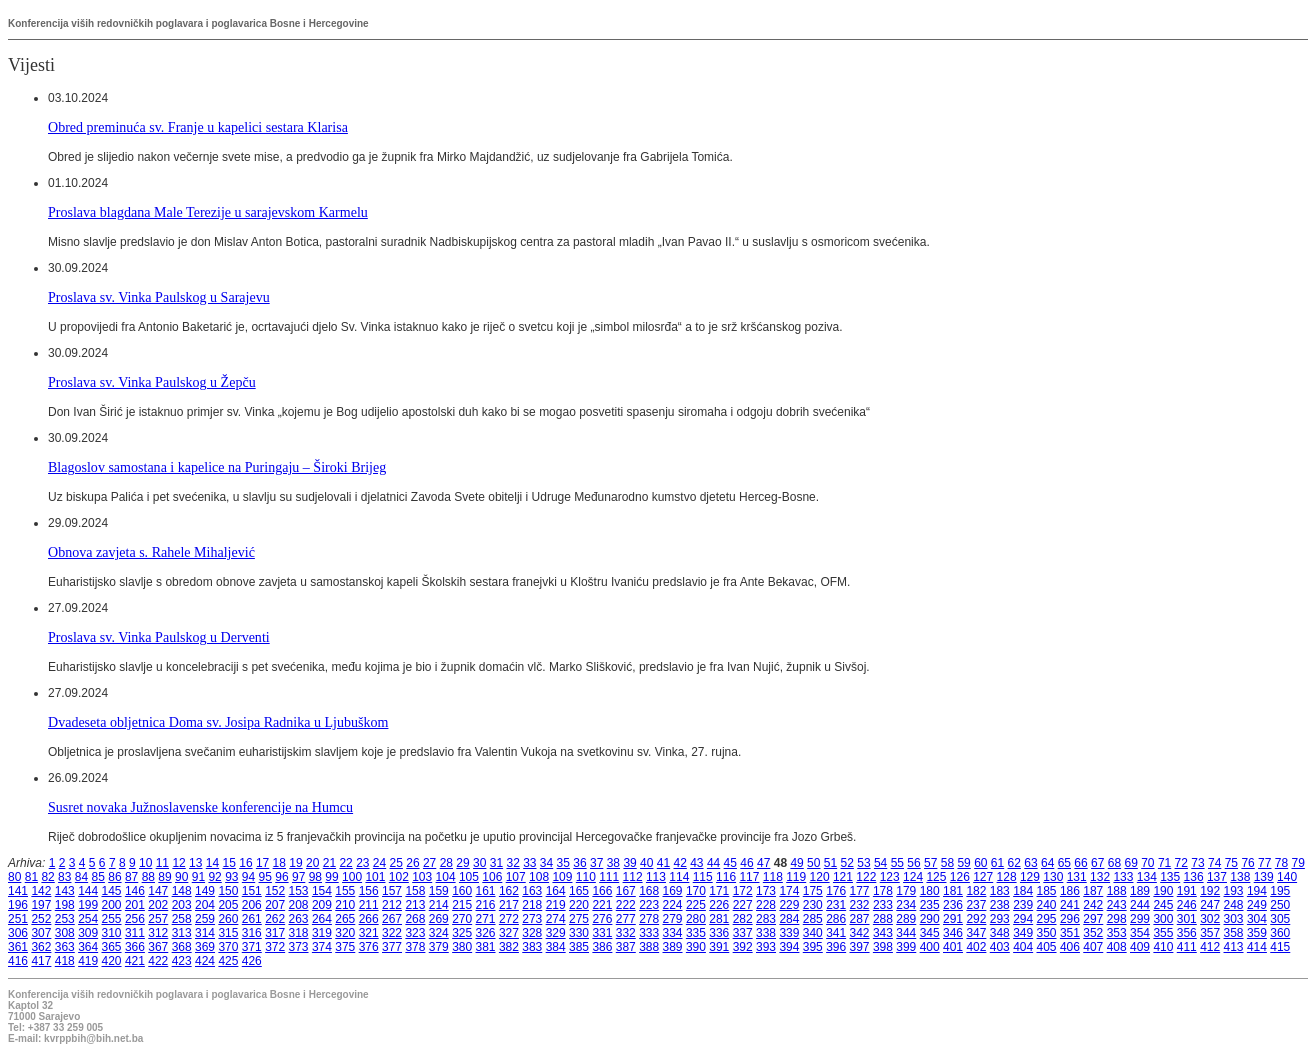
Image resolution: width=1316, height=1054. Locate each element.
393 (766, 947)
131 (1077, 877)
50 (813, 863)
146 (135, 891)
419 (88, 961)
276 (602, 919)
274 (556, 919)
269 (439, 919)
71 (1164, 863)
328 (532, 933)
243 (1117, 905)
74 (1214, 863)
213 (415, 905)
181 (953, 891)
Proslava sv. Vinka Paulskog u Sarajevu (159, 297)
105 (469, 877)
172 (743, 891)
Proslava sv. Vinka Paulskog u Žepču (152, 382)
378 (415, 947)
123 (890, 877)
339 (789, 933)
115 (703, 877)
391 (719, 947)
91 (198, 877)
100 (352, 877)
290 (930, 919)
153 (299, 891)
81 (31, 877)
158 (415, 891)
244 (1140, 905)
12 (178, 863)
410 (1163, 947)
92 (214, 877)
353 (1117, 933)
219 (556, 905)
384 (556, 947)
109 (562, 877)
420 (112, 961)
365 (112, 947)
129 (1030, 877)
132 (1100, 877)
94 (248, 877)
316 (252, 933)
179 (906, 891)
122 (866, 877)
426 (252, 961)
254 (88, 919)
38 (613, 863)
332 (626, 933)
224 (673, 905)
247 (1210, 905)
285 (813, 919)
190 (1163, 891)
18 (279, 863)
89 (164, 877)
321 (369, 933)
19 (295, 863)
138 (1240, 877)
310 (112, 933)
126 (960, 877)
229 (789, 905)
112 (633, 877)
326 (486, 933)
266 (369, 919)
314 (205, 933)
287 (860, 919)
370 (228, 947)
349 (1023, 933)
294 (1023, 919)
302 (1210, 919)
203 (182, 905)
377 (392, 947)
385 (579, 947)
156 (369, 891)
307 (41, 933)
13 (195, 863)
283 (766, 919)
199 (88, 905)
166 (602, 891)
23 (362, 863)
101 (375, 877)
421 (135, 961)
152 (275, 891)
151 (252, 891)
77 (1264, 863)
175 (813, 891)
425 (228, 961)
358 (1234, 933)
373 (299, 947)
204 (205, 905)
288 (883, 919)
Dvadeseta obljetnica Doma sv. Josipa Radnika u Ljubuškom (218, 722)
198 (65, 905)
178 (883, 891)
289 (906, 919)
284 (789, 919)
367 (158, 947)
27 (429, 863)
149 (205, 891)
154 (322, 891)
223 (649, 905)
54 (880, 863)
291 (953, 919)
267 (392, 919)
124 (913, 877)
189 (1140, 891)
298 (1117, 919)
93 (231, 877)
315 (228, 933)
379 (439, 947)
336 (719, 933)
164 (556, 891)
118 (773, 877)
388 (649, 947)
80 (14, 877)
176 (836, 891)
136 (1194, 877)
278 (649, 919)
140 (1287, 877)
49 (796, 863)
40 (646, 863)
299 (1140, 919)
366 (135, 947)
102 (399, 877)
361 (18, 947)
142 (41, 891)
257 (158, 919)
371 (252, 947)
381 (486, 947)
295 (1047, 919)
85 (98, 877)
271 (486, 919)
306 (18, 933)
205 (228, 905)
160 (462, 891)
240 (1047, 905)
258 (182, 919)
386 (602, 947)
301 (1187, 919)
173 (766, 891)
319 (322, 933)
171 (719, 891)
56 (913, 863)
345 (930, 933)
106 (492, 877)
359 (1257, 933)
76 (1247, 863)
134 (1147, 877)
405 (1047, 947)
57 (930, 863)
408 (1117, 947)
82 (47, 877)
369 (205, 947)
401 (953, 947)
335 (696, 933)
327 (509, 933)
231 (836, 905)
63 (1030, 863)
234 (906, 905)
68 (1114, 863)
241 (1070, 905)
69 (1130, 863)
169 (673, 891)
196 (18, 905)
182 (976, 891)
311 (135, 933)
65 (1064, 863)
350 (1047, 933)
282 (743, 919)
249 (1257, 905)
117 (749, 877)
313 (182, 933)
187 (1093, 891)
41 (663, 863)
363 (65, 947)
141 (18, 891)
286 (836, 919)
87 (131, 877)
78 (1281, 863)
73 (1197, 863)
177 (860, 891)
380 (462, 947)
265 (345, 919)
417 (41, 961)
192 (1210, 891)
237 (976, 905)
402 (976, 947)
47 (763, 863)
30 (479, 863)
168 (649, 891)
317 (275, 933)
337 (743, 933)
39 (629, 863)
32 (512, 863)
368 (182, 947)
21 (329, 863)
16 (245, 863)
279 (673, 919)
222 (626, 905)
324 (439, 933)
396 (836, 947)
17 (262, 863)
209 (322, 905)
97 (298, 877)
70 (1147, 863)
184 (1023, 891)
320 (345, 933)
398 (883, 947)
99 (331, 877)
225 (696, 905)
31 (496, 863)
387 (626, 947)
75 (1231, 863)
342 (860, 933)
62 (1014, 863)
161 (486, 891)
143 (65, 891)
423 (182, 961)
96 (281, 877)
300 (1163, 919)
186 (1070, 891)
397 (860, 947)
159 (439, 891)
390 (696, 947)
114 (679, 877)
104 (446, 877)
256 (135, 919)
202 (158, 905)
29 (462, 863)
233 (883, 905)
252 (41, 919)
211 (369, 905)
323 (415, 933)
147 (158, 891)
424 (205, 961)
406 (1070, 947)
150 (228, 891)
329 (556, 933)
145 (112, 891)
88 (148, 877)
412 (1210, 947)
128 (1007, 877)
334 (673, 933)
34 (546, 863)
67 (1097, 863)
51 (830, 863)
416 (18, 961)
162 (509, 891)
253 (65, 919)
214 (439, 905)
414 (1257, 947)
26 (412, 863)
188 (1117, 891)
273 (532, 919)
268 (415, 919)
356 (1187, 933)
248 (1234, 905)
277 (626, 919)
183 (1000, 891)
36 (579, 863)
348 (1000, 933)
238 (1000, 905)
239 (1023, 905)
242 (1093, 905)
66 (1080, 863)
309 (88, 933)
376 (369, 947)
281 (719, 919)
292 (976, 919)
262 (275, 919)
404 (1023, 947)
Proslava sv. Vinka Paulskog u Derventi (159, 637)
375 (345, 947)
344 (906, 933)
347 (976, 933)
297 (1093, 919)
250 (1280, 905)
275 (579, 919)
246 (1187, 905)
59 (963, 863)
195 (1280, 891)
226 (719, 905)
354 (1140, 933)
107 (516, 877)
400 (930, 947)
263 (299, 919)
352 (1093, 933)
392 (743, 947)
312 (158, 933)
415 (1280, 947)
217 (509, 905)
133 (1123, 877)
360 (1280, 933)
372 (275, 947)
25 (396, 863)
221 (602, 905)
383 (532, 947)
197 (41, 905)
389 (673, 947)
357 (1210, 933)
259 (205, 919)
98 (315, 877)
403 (1000, 947)
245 (1163, 905)
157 (392, 891)
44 (713, 863)
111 (609, 877)
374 (322, 947)
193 (1234, 891)
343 (883, 933)
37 (596, 863)
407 (1093, 947)
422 (158, 961)
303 (1234, 919)
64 (1047, 863)
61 (997, 863)
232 (860, 905)
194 (1257, 891)
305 (1280, 919)
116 (726, 877)
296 (1070, 919)
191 (1187, 891)
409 (1140, 947)
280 (696, 919)
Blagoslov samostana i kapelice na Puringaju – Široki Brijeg (217, 467)
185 (1047, 891)
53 (863, 863)
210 (345, 905)
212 (392, 905)
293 (1000, 919)
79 (1298, 863)
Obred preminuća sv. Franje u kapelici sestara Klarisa (198, 127)
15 (229, 863)
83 (64, 877)
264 (322, 919)
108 (539, 877)
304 (1257, 919)
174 (789, 891)
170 (696, 891)
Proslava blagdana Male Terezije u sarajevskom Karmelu (208, 212)
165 (579, 891)
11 (162, 863)
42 (679, 863)
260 (228, 919)
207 (275, 905)
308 (65, 933)
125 (936, 877)
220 (579, 905)
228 (766, 905)
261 (252, 919)
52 (847, 863)
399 (906, 947)
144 (88, 891)
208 (299, 905)
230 (813, 905)
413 (1234, 947)
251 (18, 919)
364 (88, 947)
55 (897, 863)
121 (843, 877)
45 (730, 863)
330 (579, 933)
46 (746, 863)
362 (41, 947)
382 (509, 947)
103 (422, 877)
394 (789, 947)
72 (1181, 863)
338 (766, 933)
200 (112, 905)
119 (796, 877)
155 (345, 891)
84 (81, 877)
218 (532, 905)
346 (953, 933)
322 (392, 933)
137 (1217, 877)
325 (462, 933)
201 (135, 905)
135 (1170, 877)
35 (563, 863)
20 (312, 863)
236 (953, 905)
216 (486, 905)
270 (462, 919)
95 (265, 877)
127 (983, 877)
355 (1163, 933)
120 (820, 877)
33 (529, 863)
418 (65, 961)
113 (656, 877)
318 (299, 933)
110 (586, 877)
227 (743, 905)
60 (980, 863)
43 (696, 863)
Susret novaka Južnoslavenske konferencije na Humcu (200, 807)
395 (813, 947)
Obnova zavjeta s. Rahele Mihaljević (151, 552)
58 (947, 863)
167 (626, 891)
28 (446, 863)
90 (181, 877)
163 (532, 891)
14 (212, 863)
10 (145, 863)
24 (379, 863)
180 (930, 891)
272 (509, 919)
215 (462, 905)
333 (649, 933)
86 (114, 877)
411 (1187, 947)
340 (813, 933)
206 (252, 905)
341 (836, 933)
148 (182, 891)
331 (602, 933)
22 (345, 863)
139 (1264, 877)
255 (112, 919)
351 (1070, 933)
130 (1053, 877)
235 (930, 905)
